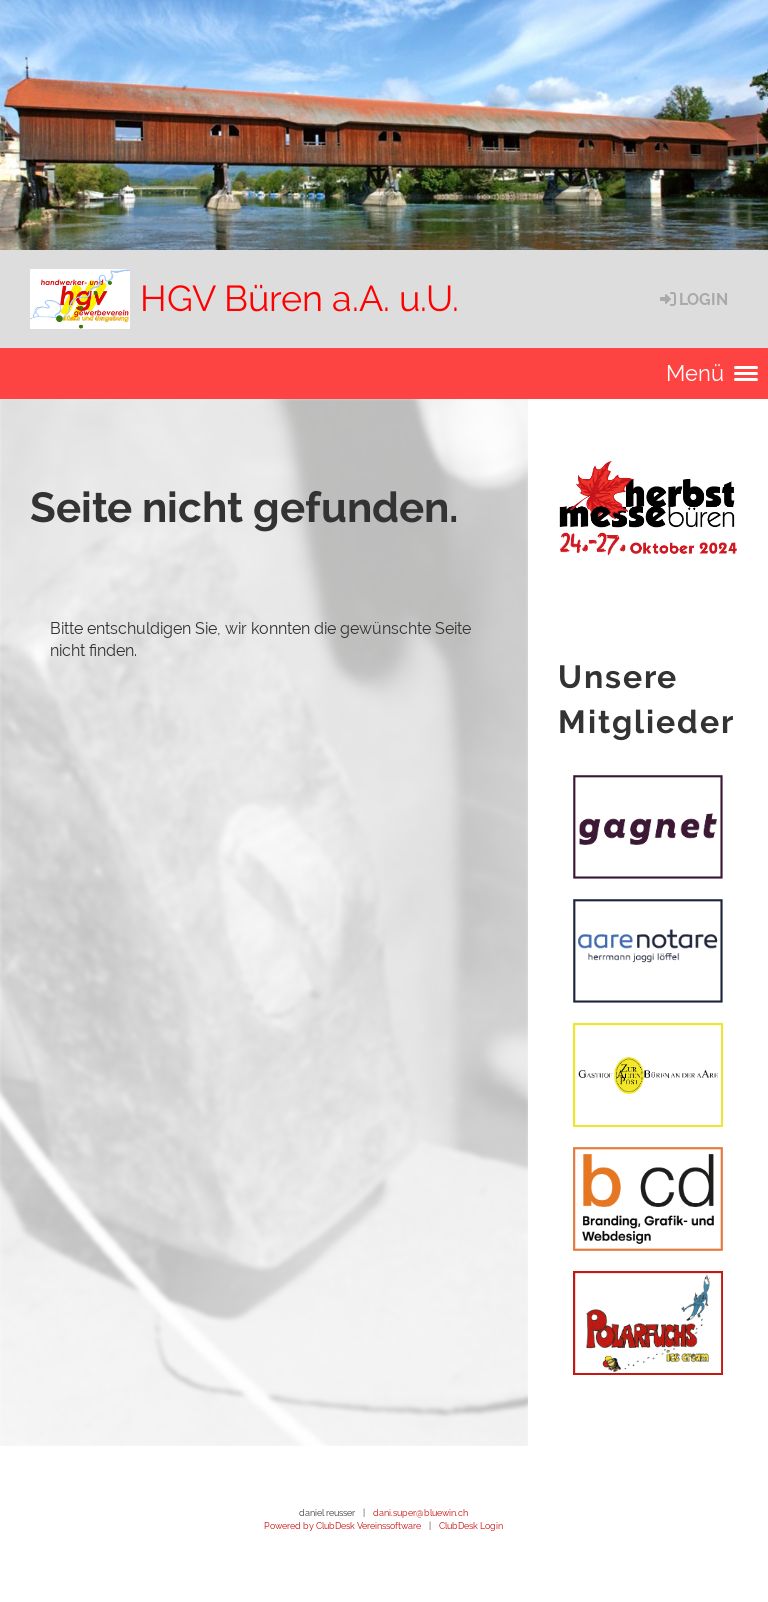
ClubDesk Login (471, 1525)
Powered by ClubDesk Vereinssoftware (342, 1525)
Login (692, 299)
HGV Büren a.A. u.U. (299, 298)
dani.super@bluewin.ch (420, 1512)
